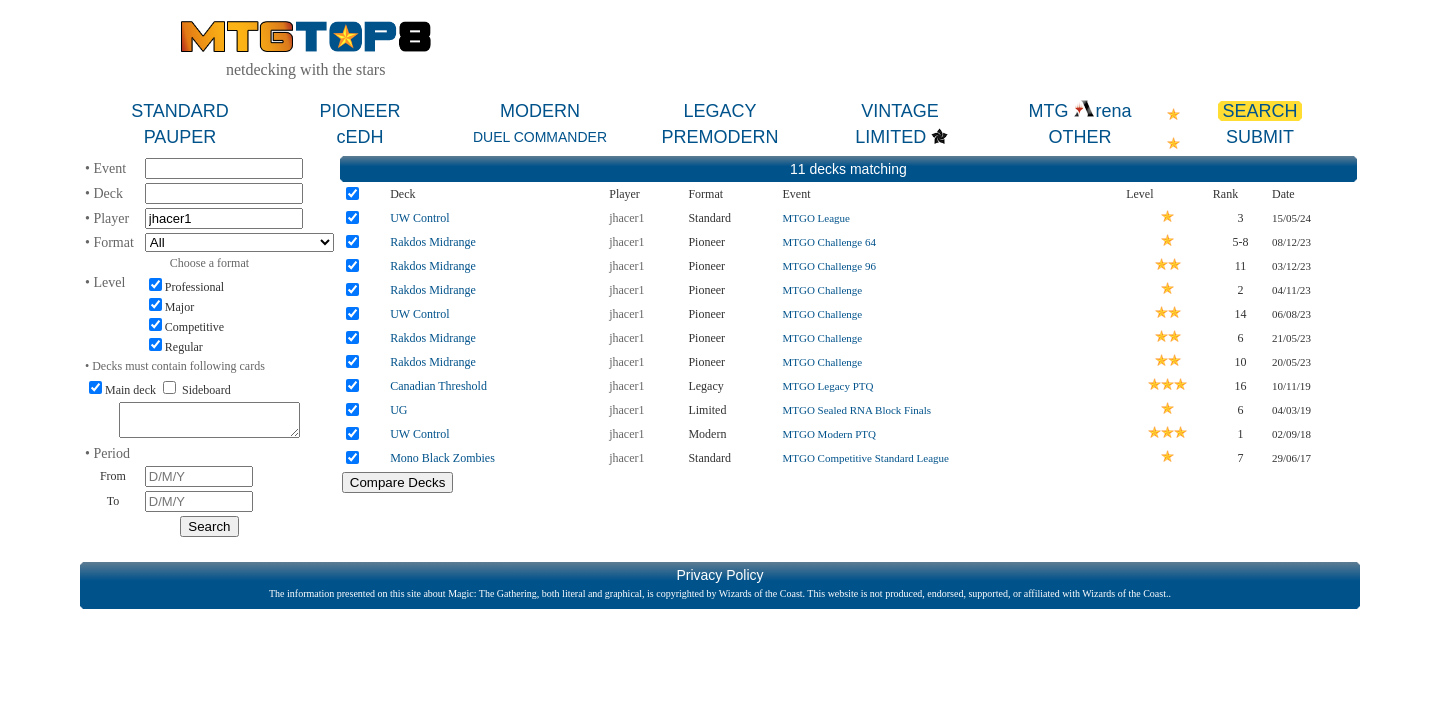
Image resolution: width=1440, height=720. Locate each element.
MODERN (540, 111)
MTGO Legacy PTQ (827, 386)
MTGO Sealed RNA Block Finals (856, 410)
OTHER (1080, 137)
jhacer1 (626, 218)
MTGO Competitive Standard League (865, 458)
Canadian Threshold (438, 386)
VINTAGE (900, 111)
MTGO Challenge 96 (828, 266)
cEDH (359, 137)
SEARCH (1259, 111)
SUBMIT (1260, 137)
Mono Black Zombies (442, 458)
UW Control (419, 218)
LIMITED (890, 137)
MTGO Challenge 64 (828, 242)
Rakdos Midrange (433, 242)
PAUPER (180, 137)
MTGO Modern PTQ (829, 434)
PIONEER (359, 111)
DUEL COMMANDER (540, 137)
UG (398, 410)
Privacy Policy (719, 581)
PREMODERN (719, 137)
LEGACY (719, 111)
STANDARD (180, 111)
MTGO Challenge (822, 290)
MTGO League (816, 218)
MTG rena (1079, 111)
